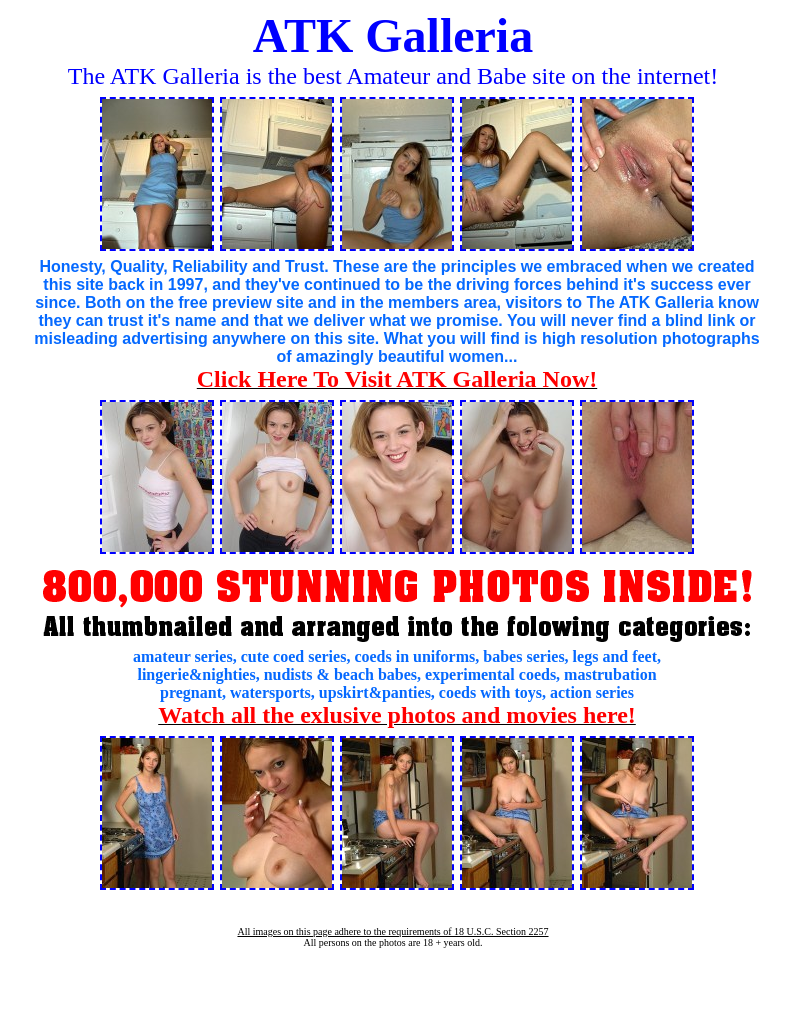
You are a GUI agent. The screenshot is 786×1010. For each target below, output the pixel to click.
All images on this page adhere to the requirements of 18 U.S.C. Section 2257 (392, 931)
